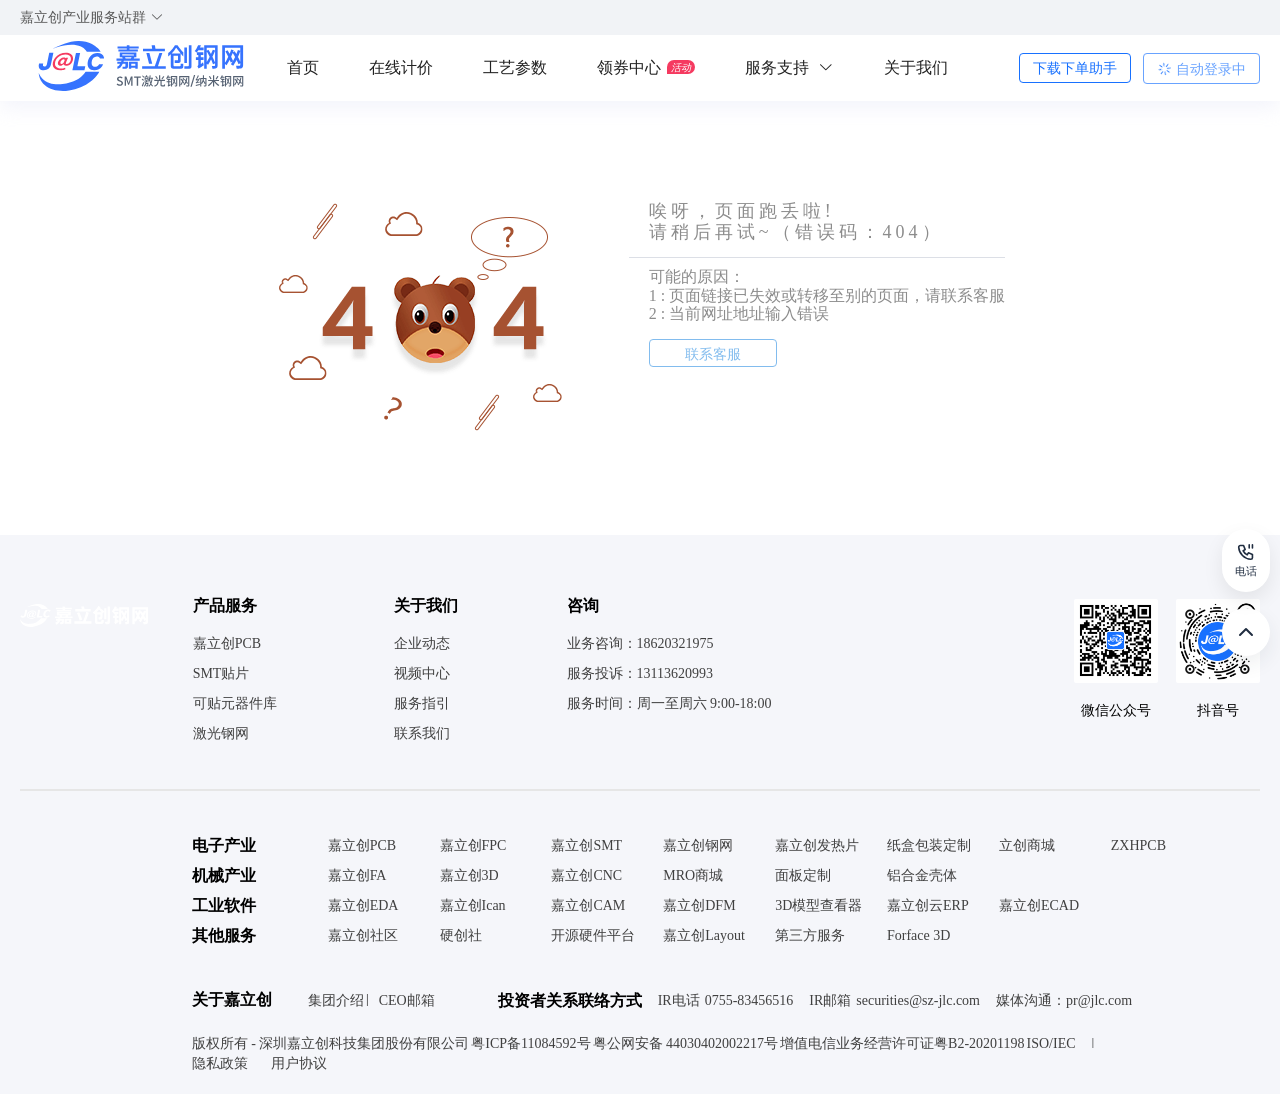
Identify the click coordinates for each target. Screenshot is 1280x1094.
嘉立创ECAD (1039, 906)
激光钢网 (221, 734)
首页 (303, 67)
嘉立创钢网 (698, 846)
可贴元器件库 (235, 704)
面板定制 (803, 876)
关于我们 (916, 67)
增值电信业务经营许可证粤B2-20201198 (902, 1043)
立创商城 (1027, 846)
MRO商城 (693, 876)
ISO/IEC (1051, 1043)
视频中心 (422, 674)
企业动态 (422, 644)
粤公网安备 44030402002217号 (686, 1043)
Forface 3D (918, 936)
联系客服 (713, 354)
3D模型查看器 (818, 906)
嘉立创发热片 (817, 846)
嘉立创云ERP (928, 906)
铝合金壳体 (922, 876)
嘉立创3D (469, 876)
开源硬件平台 (593, 936)
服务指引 (422, 704)
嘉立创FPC (473, 846)
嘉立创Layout (704, 936)
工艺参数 (515, 67)
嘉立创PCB (227, 644)
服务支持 (789, 67)
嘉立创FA (357, 876)
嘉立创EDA (363, 906)
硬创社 (461, 936)
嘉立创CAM (588, 906)
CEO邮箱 (407, 1000)
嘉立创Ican (473, 906)
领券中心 (646, 67)
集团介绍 (336, 1000)
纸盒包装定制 (929, 846)
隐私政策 (222, 1063)
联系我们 (422, 734)
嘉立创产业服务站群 (92, 17)
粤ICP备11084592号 (530, 1043)
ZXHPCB (1138, 846)
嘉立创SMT (586, 846)
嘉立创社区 (363, 936)
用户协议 (299, 1063)
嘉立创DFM (699, 906)
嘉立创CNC (586, 876)
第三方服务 (810, 936)
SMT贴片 (221, 674)
